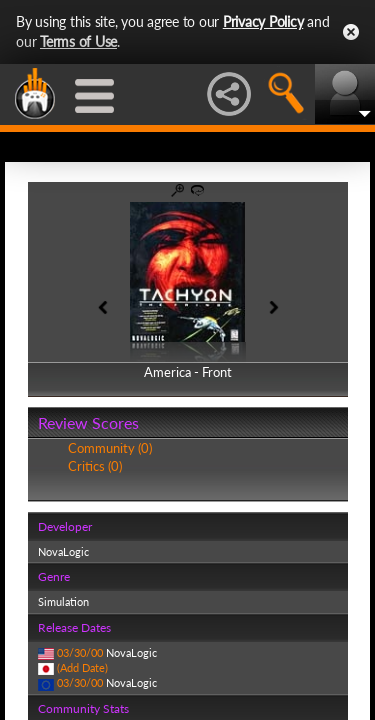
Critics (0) (95, 466)
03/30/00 (80, 652)
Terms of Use (78, 41)
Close (351, 32)
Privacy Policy (263, 21)
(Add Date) (82, 667)
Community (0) (110, 448)
